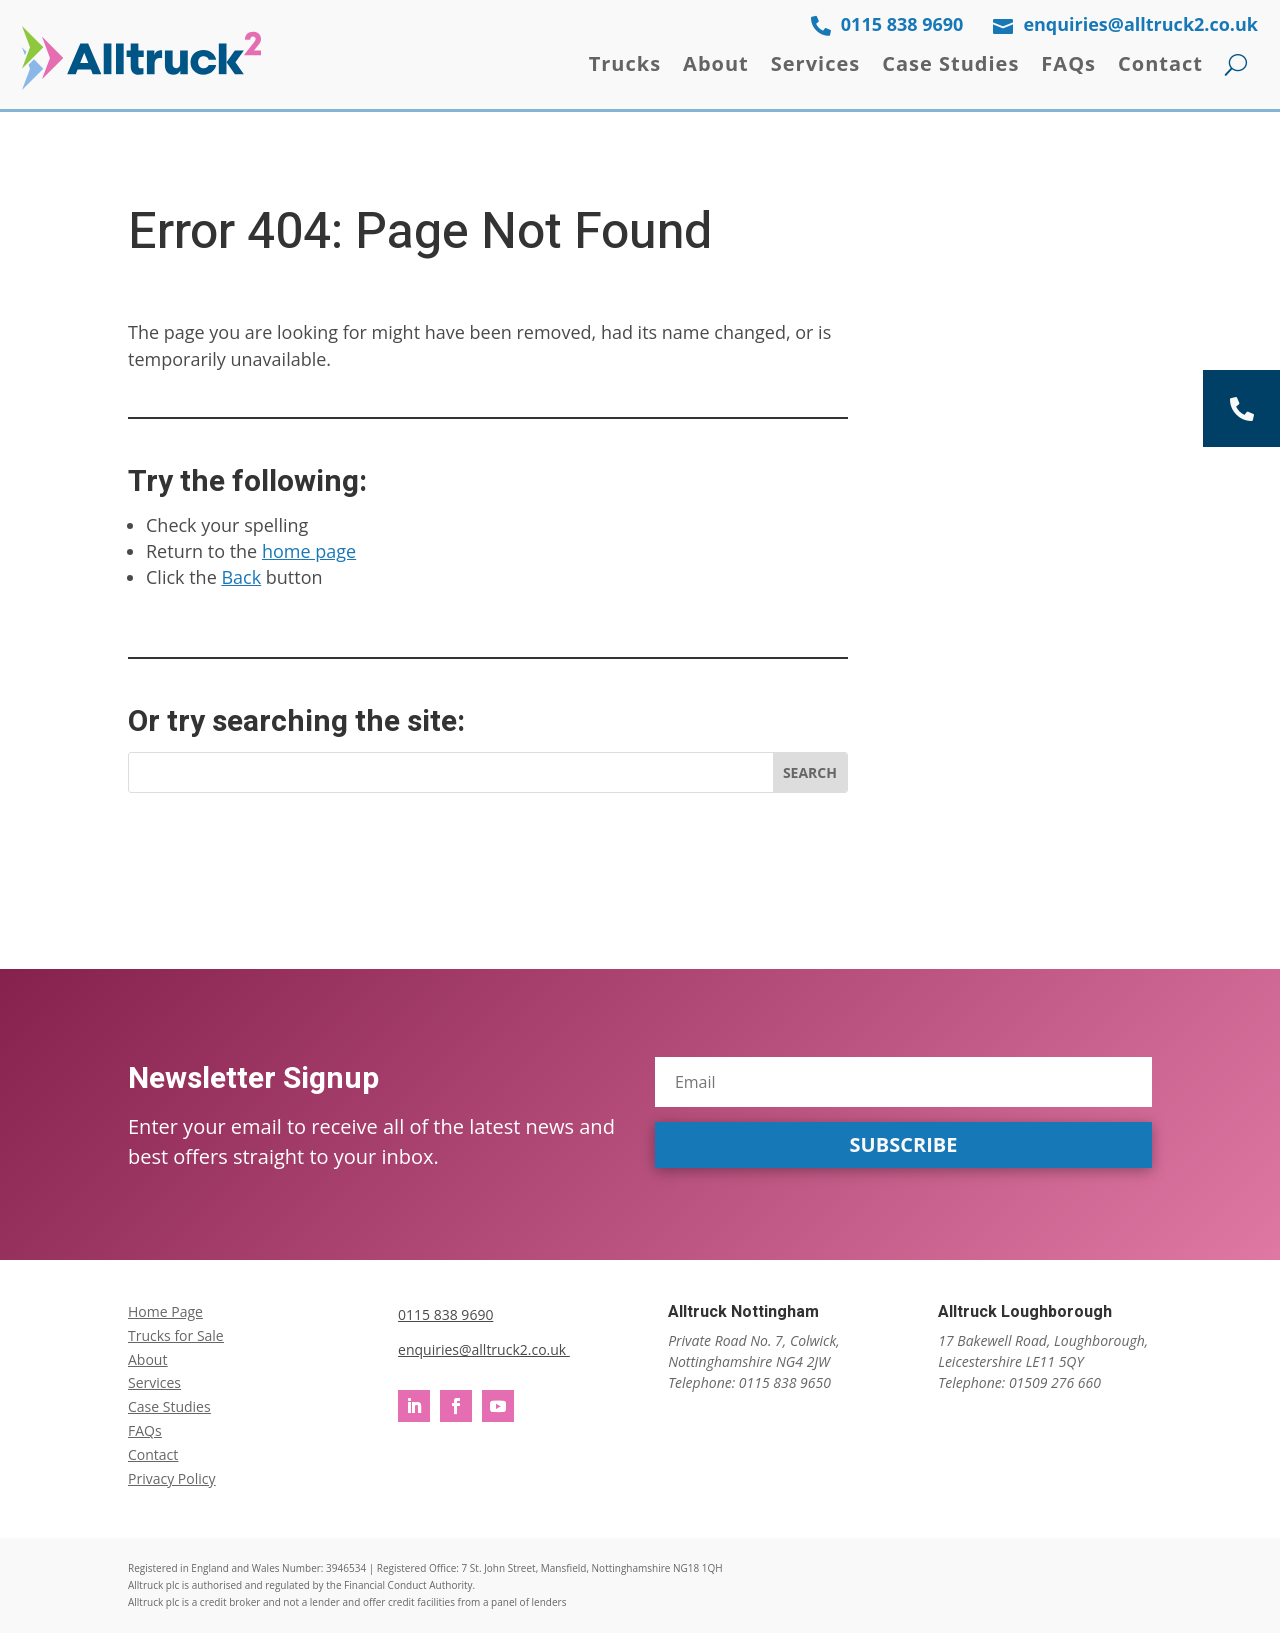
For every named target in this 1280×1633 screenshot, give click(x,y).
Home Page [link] (165, 1311)
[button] (903, 1145)
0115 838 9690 (445, 1314)
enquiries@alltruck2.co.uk (484, 1349)
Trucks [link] (625, 63)
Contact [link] (1160, 63)
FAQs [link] (1068, 63)
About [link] (716, 63)
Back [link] (241, 577)
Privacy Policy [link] (171, 1478)
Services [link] (815, 63)
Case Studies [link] (950, 63)
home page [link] (309, 551)
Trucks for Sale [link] (176, 1335)
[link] (141, 58)
